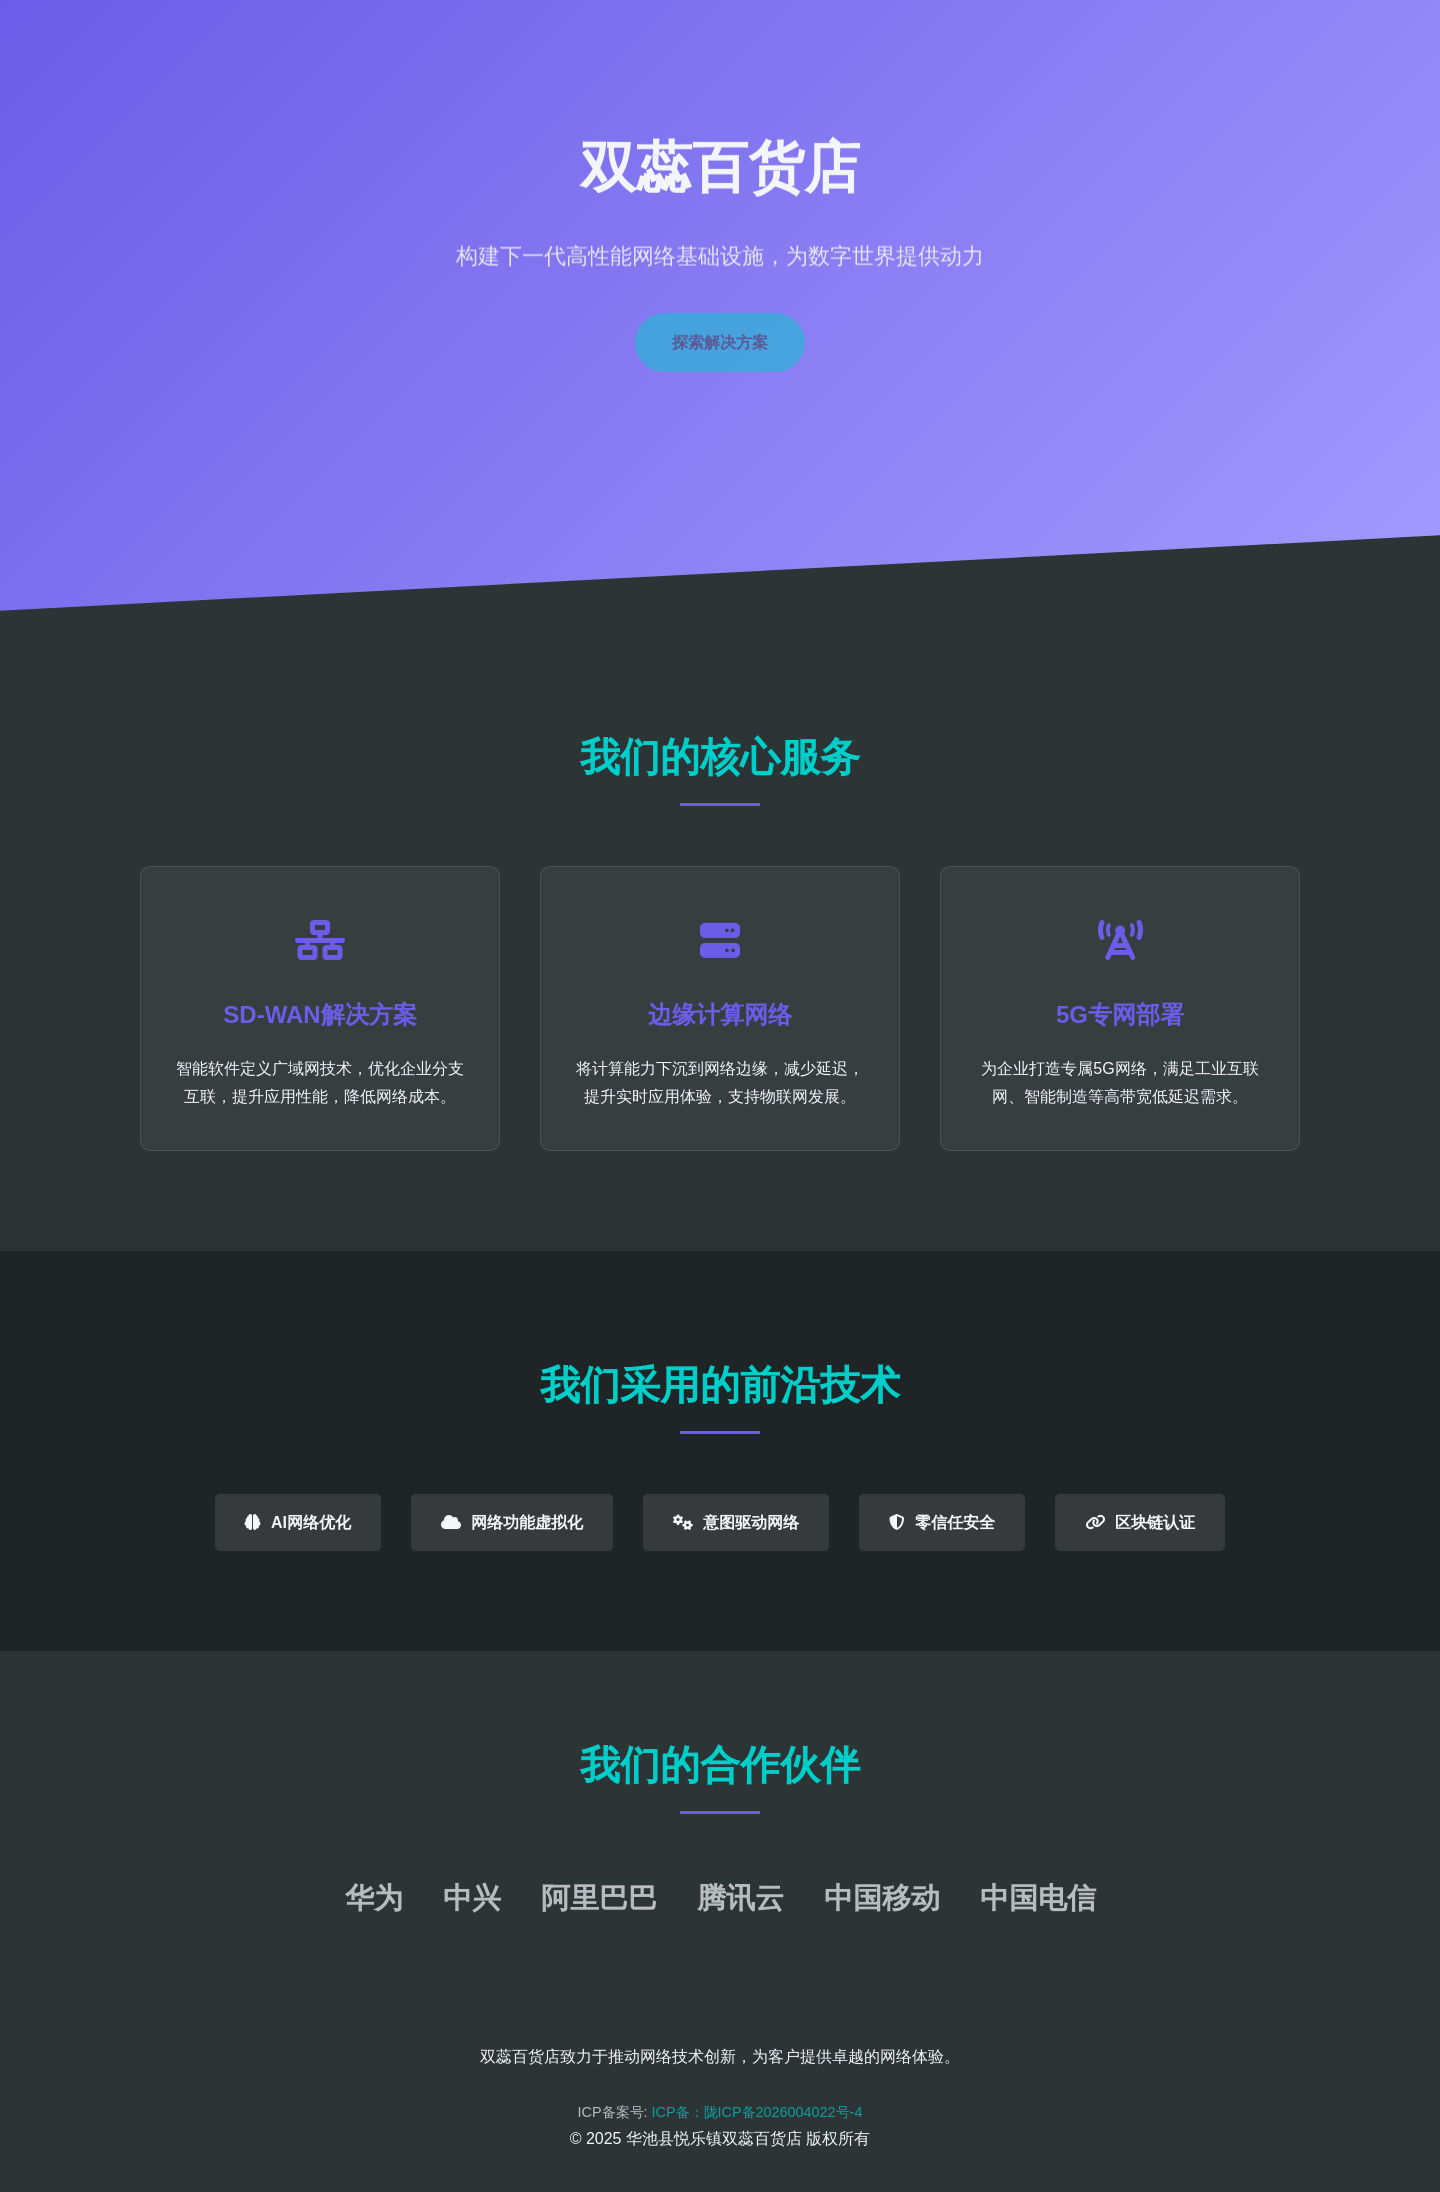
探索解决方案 (720, 342)
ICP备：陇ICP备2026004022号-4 (757, 2112)
